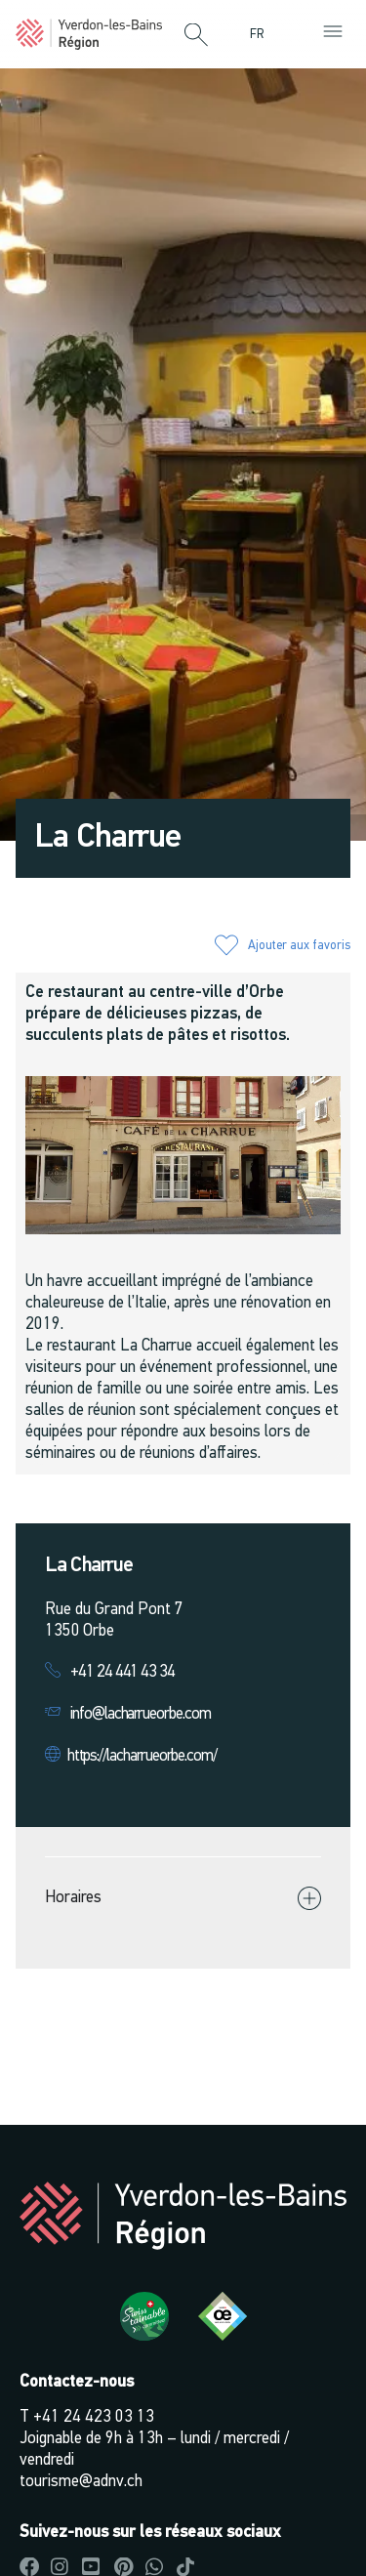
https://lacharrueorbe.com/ (142, 1756)
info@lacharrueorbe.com (140, 1714)
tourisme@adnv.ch (81, 2481)
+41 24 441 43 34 (122, 1672)
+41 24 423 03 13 (93, 2417)
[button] (196, 36)
